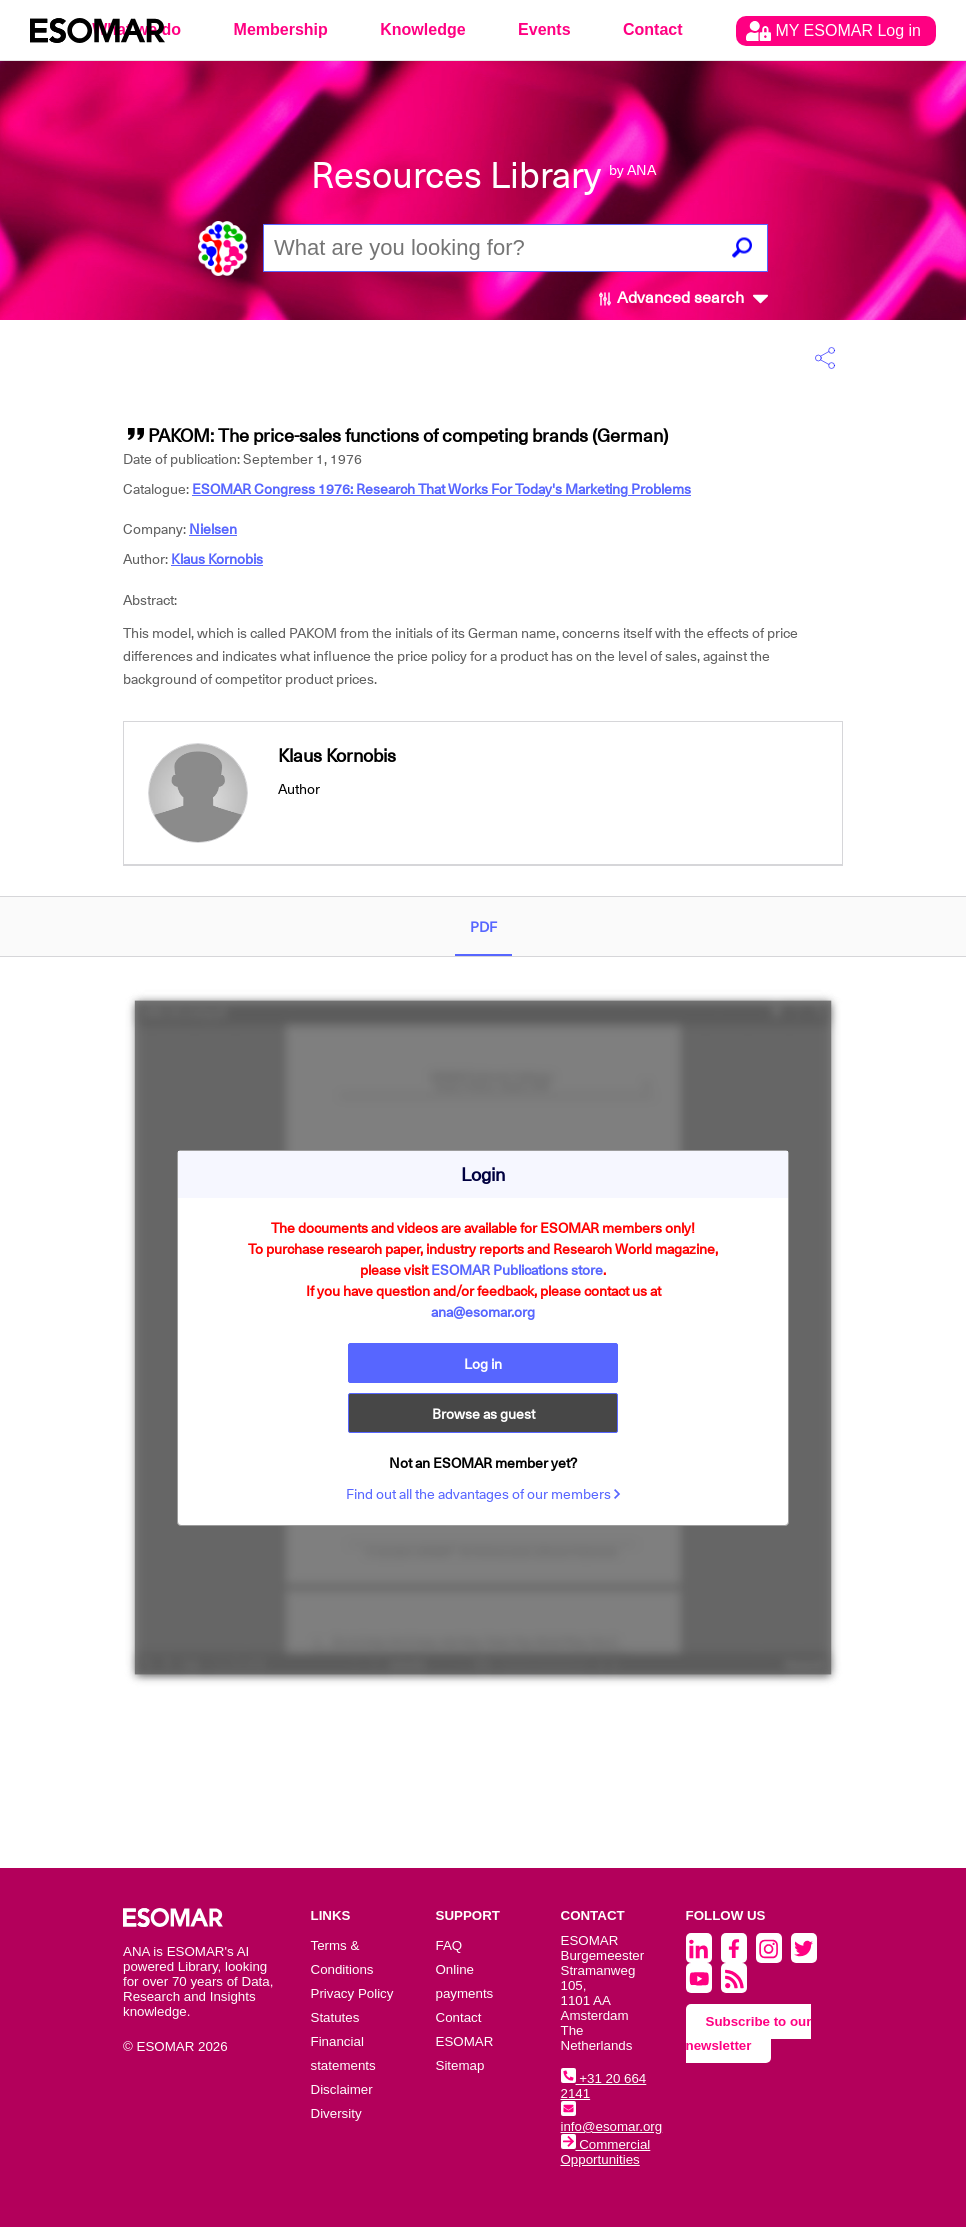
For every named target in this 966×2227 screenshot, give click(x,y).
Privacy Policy (352, 1993)
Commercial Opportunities (606, 2152)
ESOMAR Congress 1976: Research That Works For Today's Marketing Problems (441, 489)
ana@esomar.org (483, 1312)
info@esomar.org (612, 2119)
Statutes (335, 2017)
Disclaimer (342, 2089)
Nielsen (213, 529)
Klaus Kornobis (217, 559)
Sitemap (460, 2065)
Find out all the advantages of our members (483, 1494)
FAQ (449, 1945)
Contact (653, 29)
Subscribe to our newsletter (749, 2033)
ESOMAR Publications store (517, 1270)
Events (544, 29)
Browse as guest (483, 1414)
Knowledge (422, 29)
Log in (483, 1364)
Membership (281, 29)
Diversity (336, 2113)
